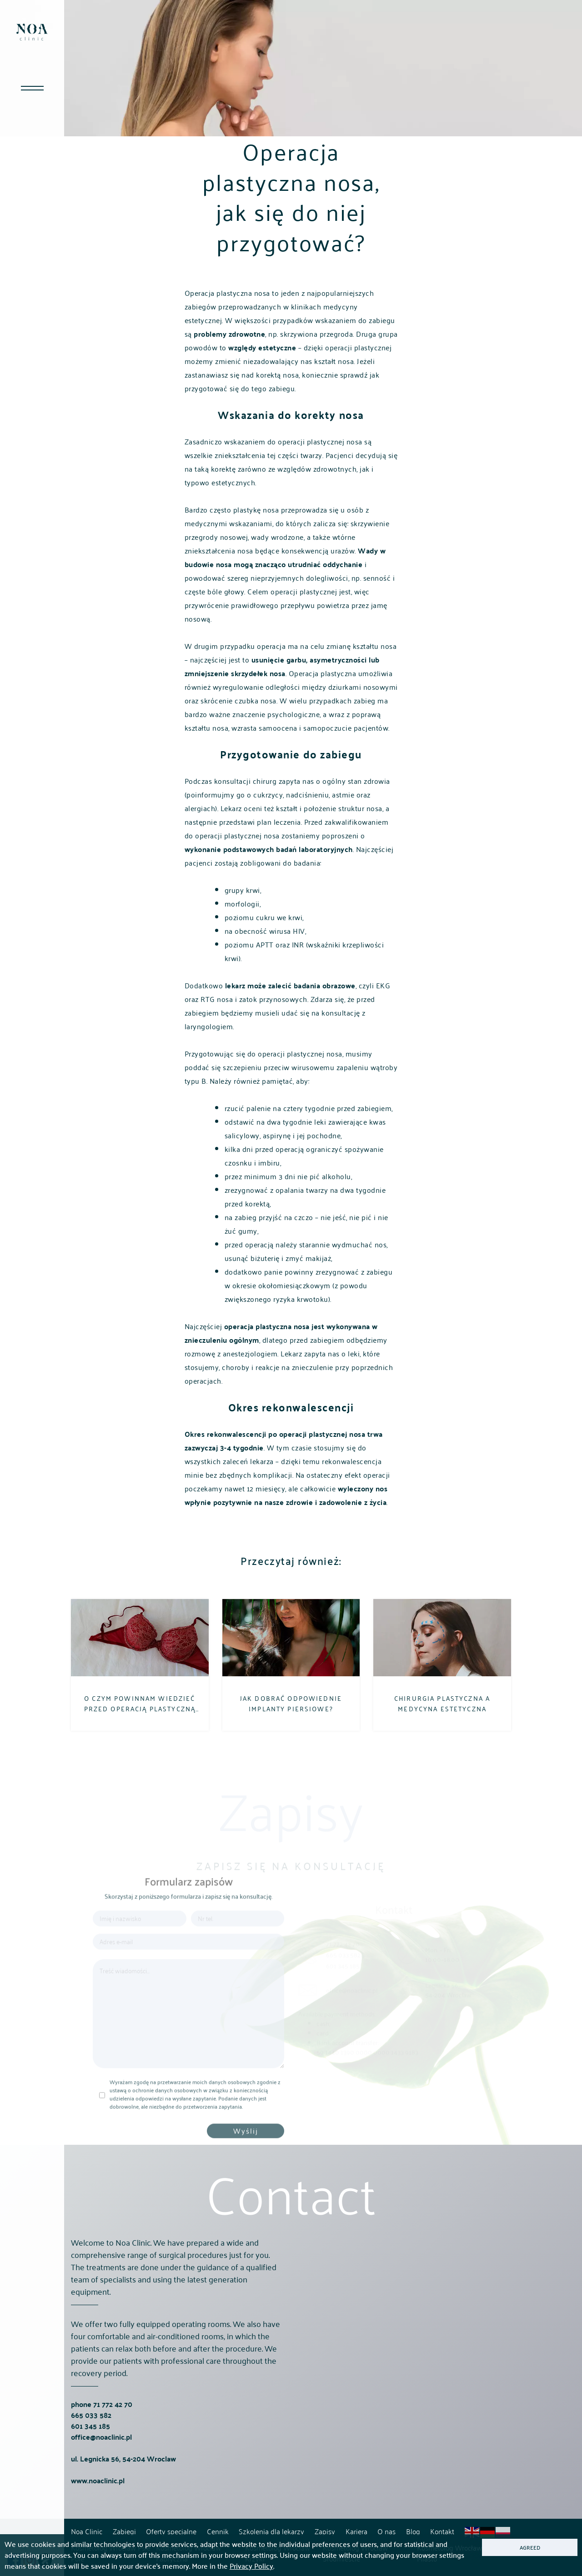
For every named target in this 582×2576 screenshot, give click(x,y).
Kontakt (442, 2531)
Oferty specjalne (171, 2531)
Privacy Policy (251, 2565)
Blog (413, 2531)
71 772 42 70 (112, 2437)
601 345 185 (90, 2459)
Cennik (218, 2531)
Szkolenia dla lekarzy (271, 2531)
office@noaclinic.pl (101, 2470)
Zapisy (325, 2531)
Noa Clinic (86, 2531)
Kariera (356, 2531)
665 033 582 (91, 2448)
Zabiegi (124, 2531)
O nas (386, 2531)
